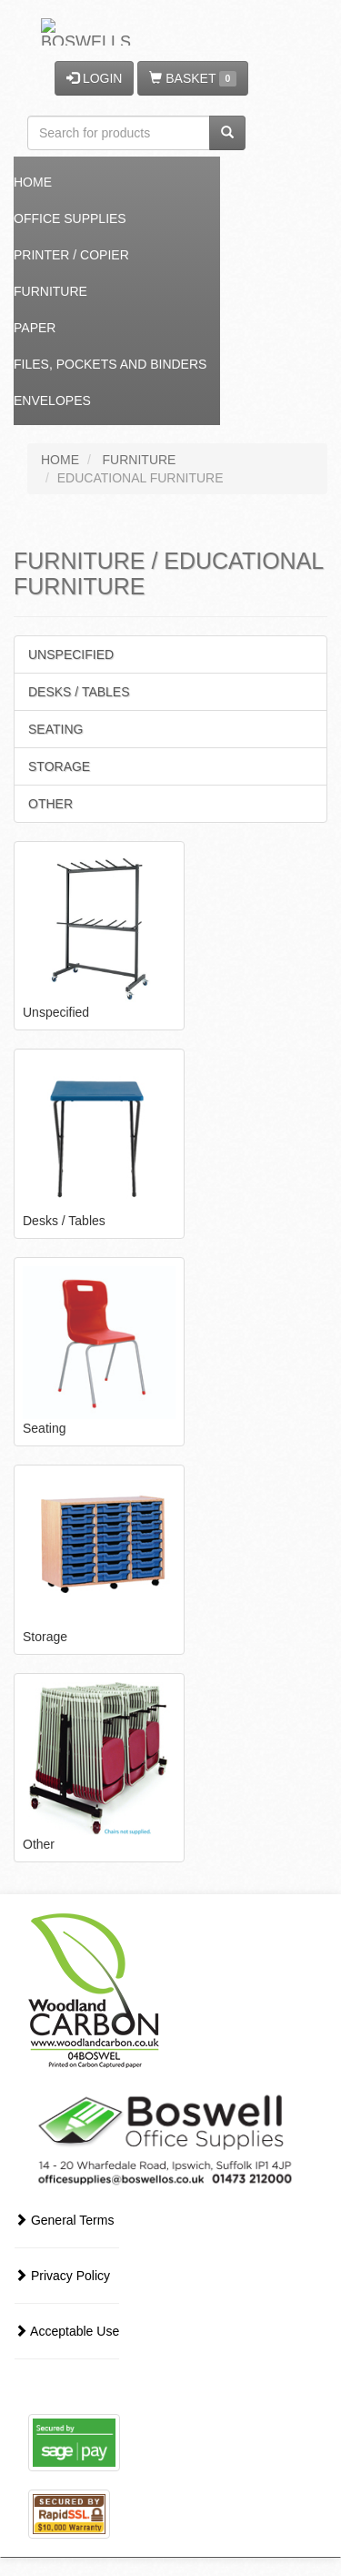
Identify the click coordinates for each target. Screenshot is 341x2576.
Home (33, 182)
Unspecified (71, 654)
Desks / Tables (79, 692)
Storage (59, 766)
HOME (60, 459)
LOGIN (94, 78)
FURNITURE (139, 459)
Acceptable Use (67, 2331)
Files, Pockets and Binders (110, 364)
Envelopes (52, 400)
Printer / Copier (71, 255)
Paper (34, 327)
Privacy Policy (62, 2275)
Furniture (50, 291)
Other (50, 803)
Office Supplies (70, 218)
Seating (55, 729)
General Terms (64, 2220)
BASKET (192, 78)
